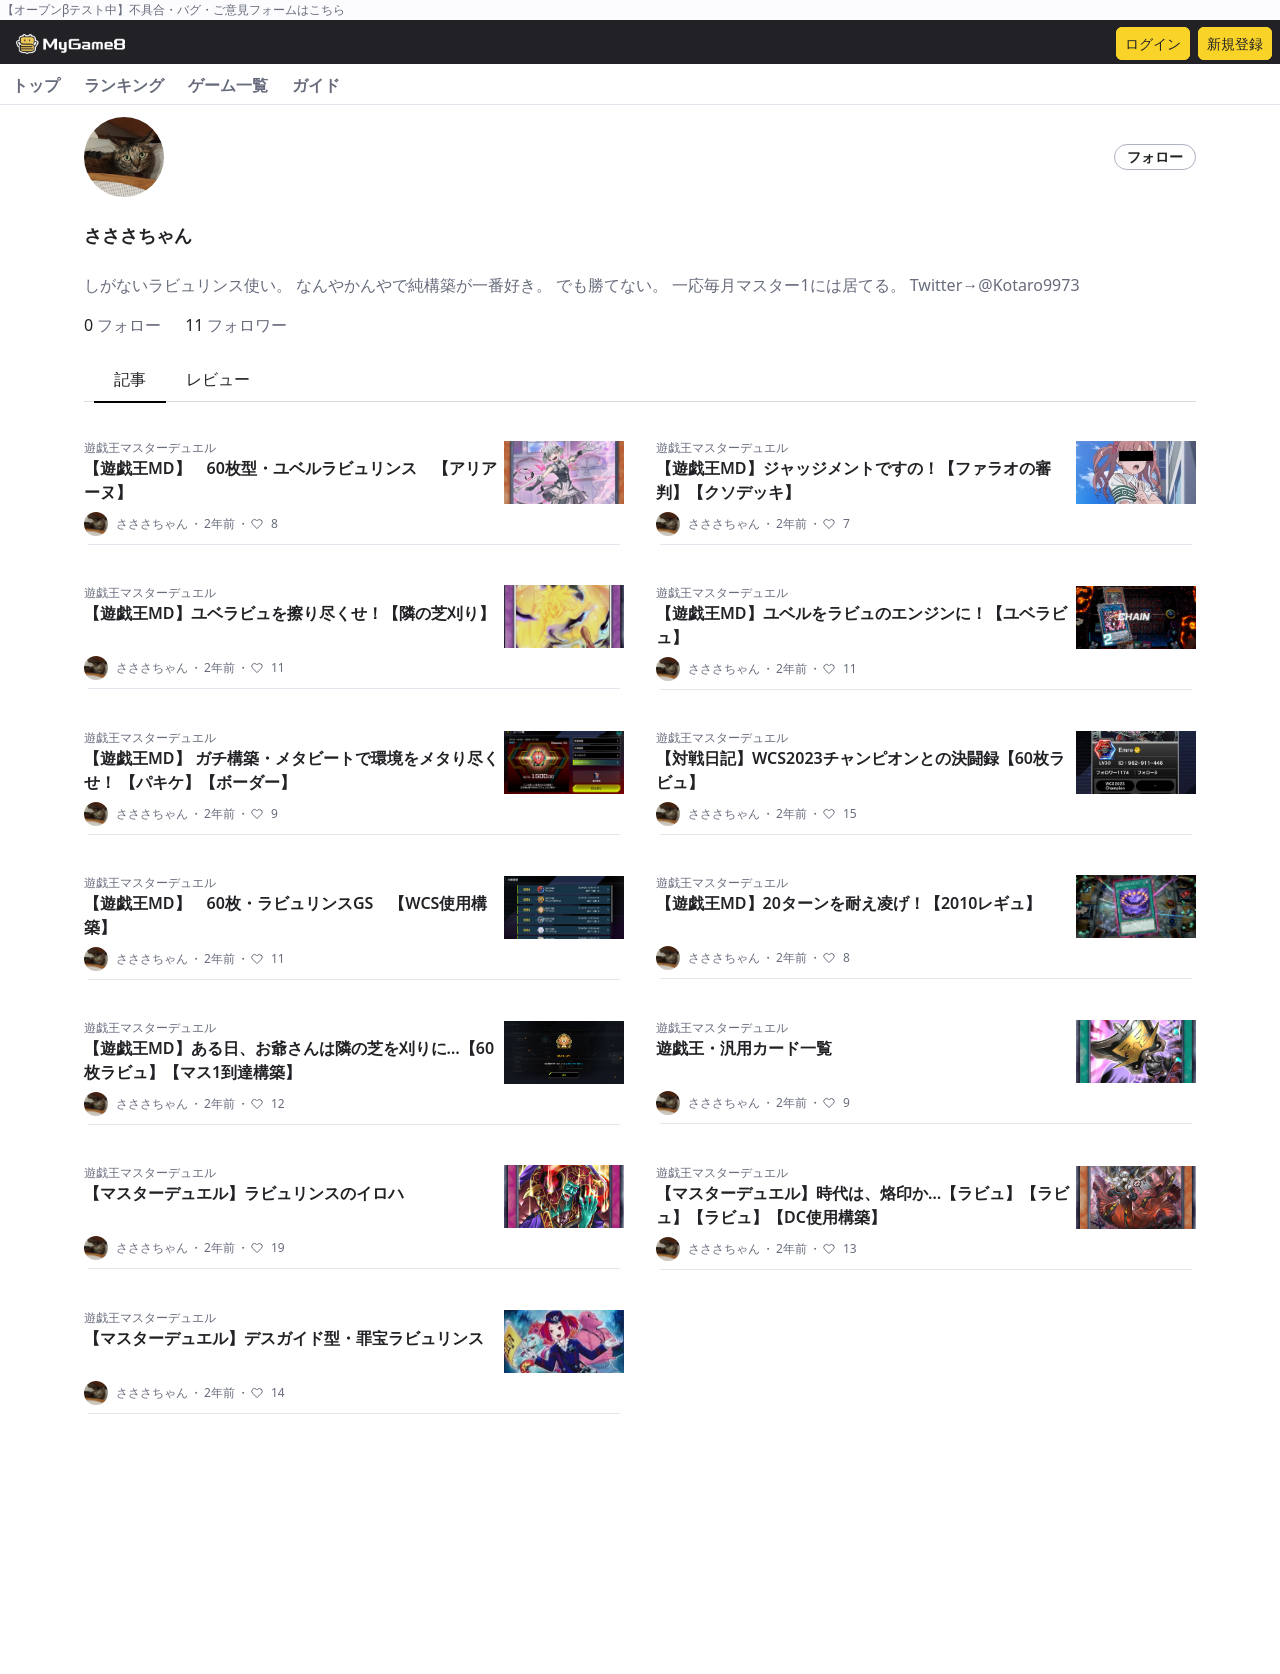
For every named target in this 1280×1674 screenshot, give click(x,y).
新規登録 (1235, 43)
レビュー (218, 379)
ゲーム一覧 (228, 85)
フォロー (1155, 156)
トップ (36, 85)
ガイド (316, 85)
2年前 (212, 524)
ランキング (124, 85)
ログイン (1153, 43)
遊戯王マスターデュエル (150, 447)
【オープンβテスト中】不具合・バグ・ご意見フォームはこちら (173, 9)
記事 (130, 379)
